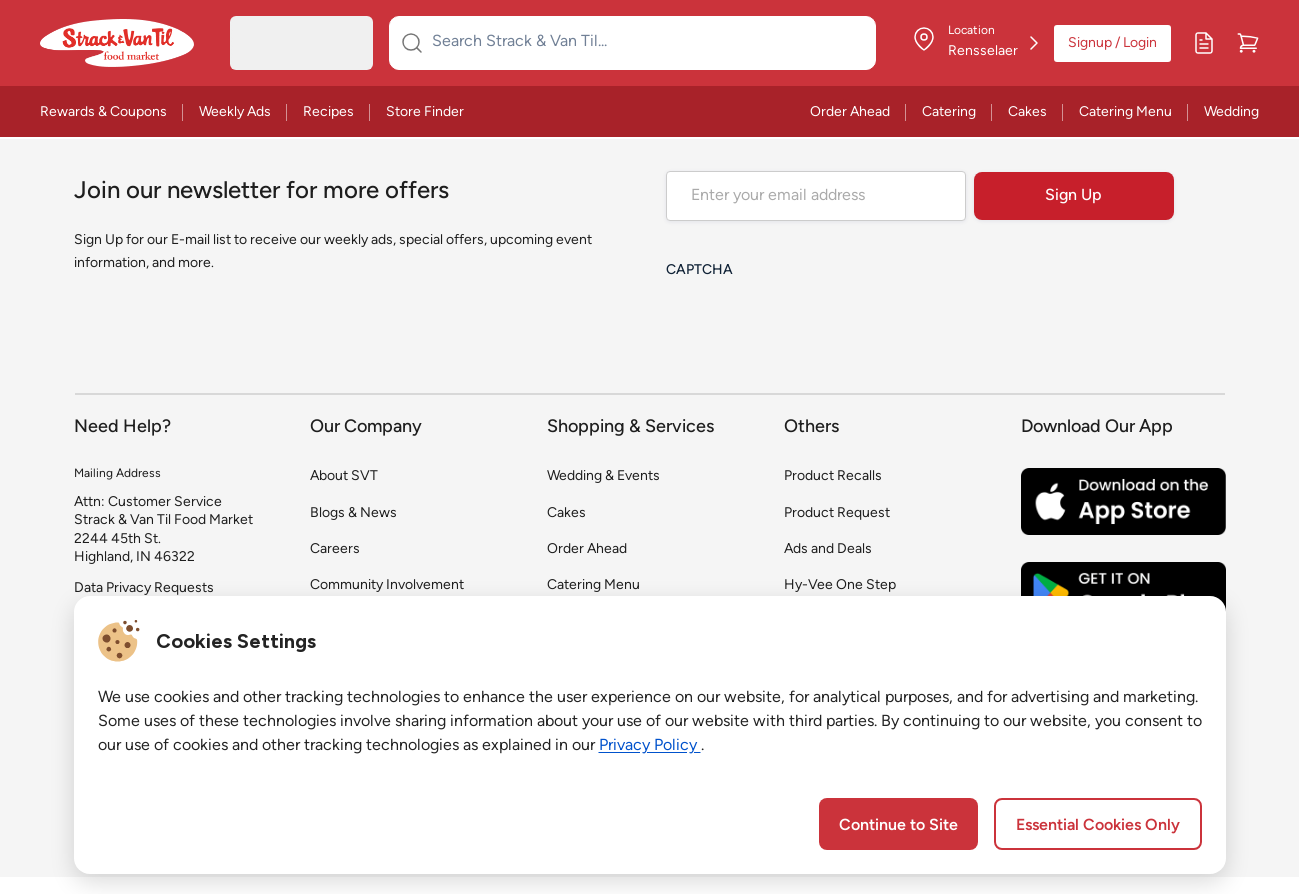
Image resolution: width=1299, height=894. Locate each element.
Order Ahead (850, 112)
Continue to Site (898, 826)
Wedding (1231, 112)
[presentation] (818, 328)
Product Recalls (833, 476)
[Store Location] (975, 43)
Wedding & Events (603, 476)
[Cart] (1248, 43)
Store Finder (425, 112)
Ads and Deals (828, 549)
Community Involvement (387, 585)
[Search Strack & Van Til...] (644, 43)
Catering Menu (1125, 112)
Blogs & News (353, 513)
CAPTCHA (699, 270)
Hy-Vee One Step (840, 585)
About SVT (344, 476)
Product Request (837, 513)
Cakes (1027, 112)
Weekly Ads (235, 112)
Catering (949, 112)
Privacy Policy (650, 746)
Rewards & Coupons (103, 112)
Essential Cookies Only (1098, 826)
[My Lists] (1204, 43)
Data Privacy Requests (144, 588)
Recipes (328, 112)
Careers (335, 549)
